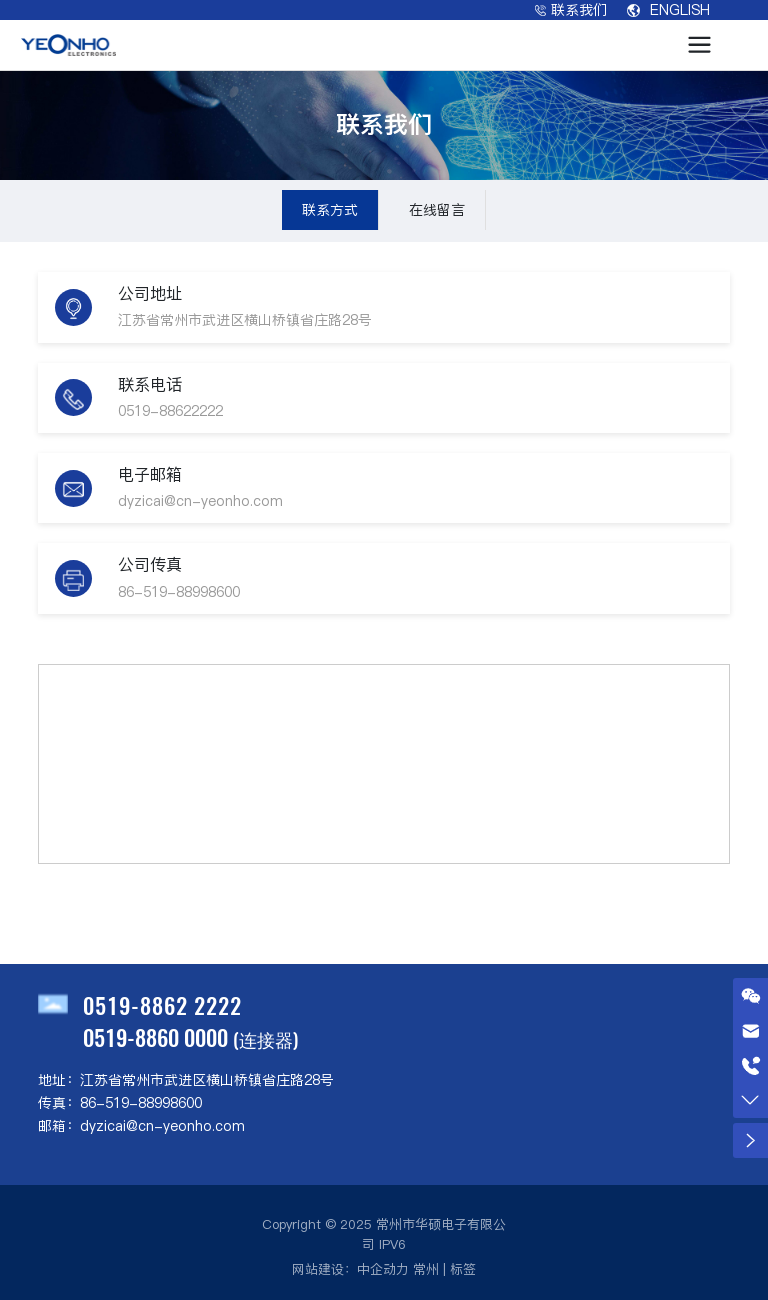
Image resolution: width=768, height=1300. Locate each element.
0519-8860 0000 (155, 1037)
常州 (426, 1269)
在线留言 (437, 210)
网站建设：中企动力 (350, 1269)
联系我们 (571, 10)
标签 (463, 1269)
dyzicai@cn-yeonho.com (200, 501)
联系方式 (330, 210)
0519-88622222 (170, 411)
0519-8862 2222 (162, 1005)
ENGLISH (668, 10)
